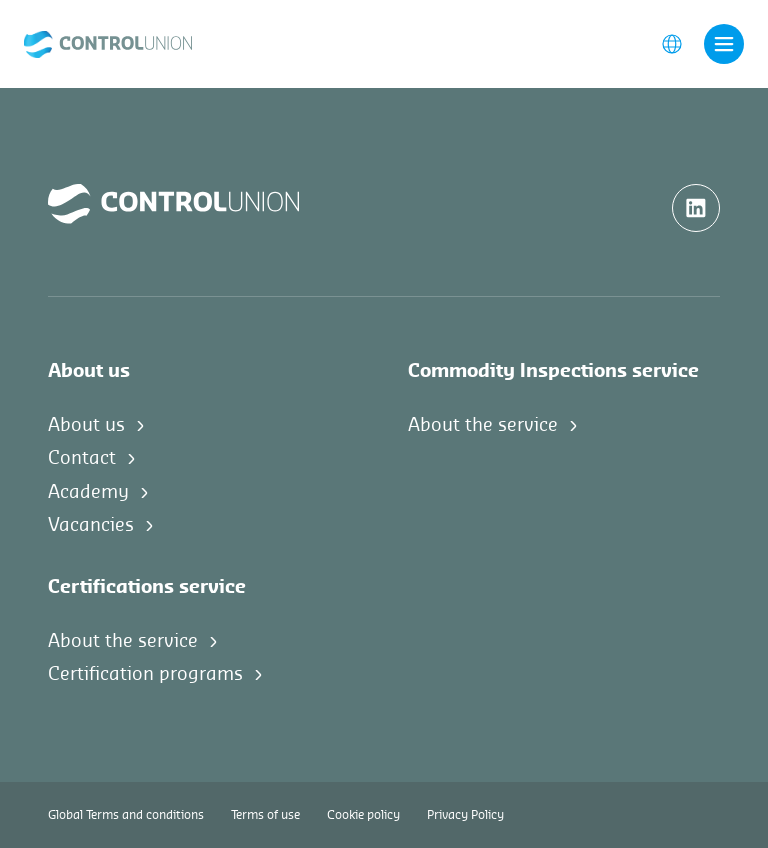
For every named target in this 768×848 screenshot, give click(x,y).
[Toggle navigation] (724, 44)
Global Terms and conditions (126, 815)
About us (86, 425)
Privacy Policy (465, 815)
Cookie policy (363, 815)
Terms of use (265, 815)
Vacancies (91, 525)
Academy (88, 492)
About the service (483, 425)
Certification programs (145, 674)
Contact (82, 458)
